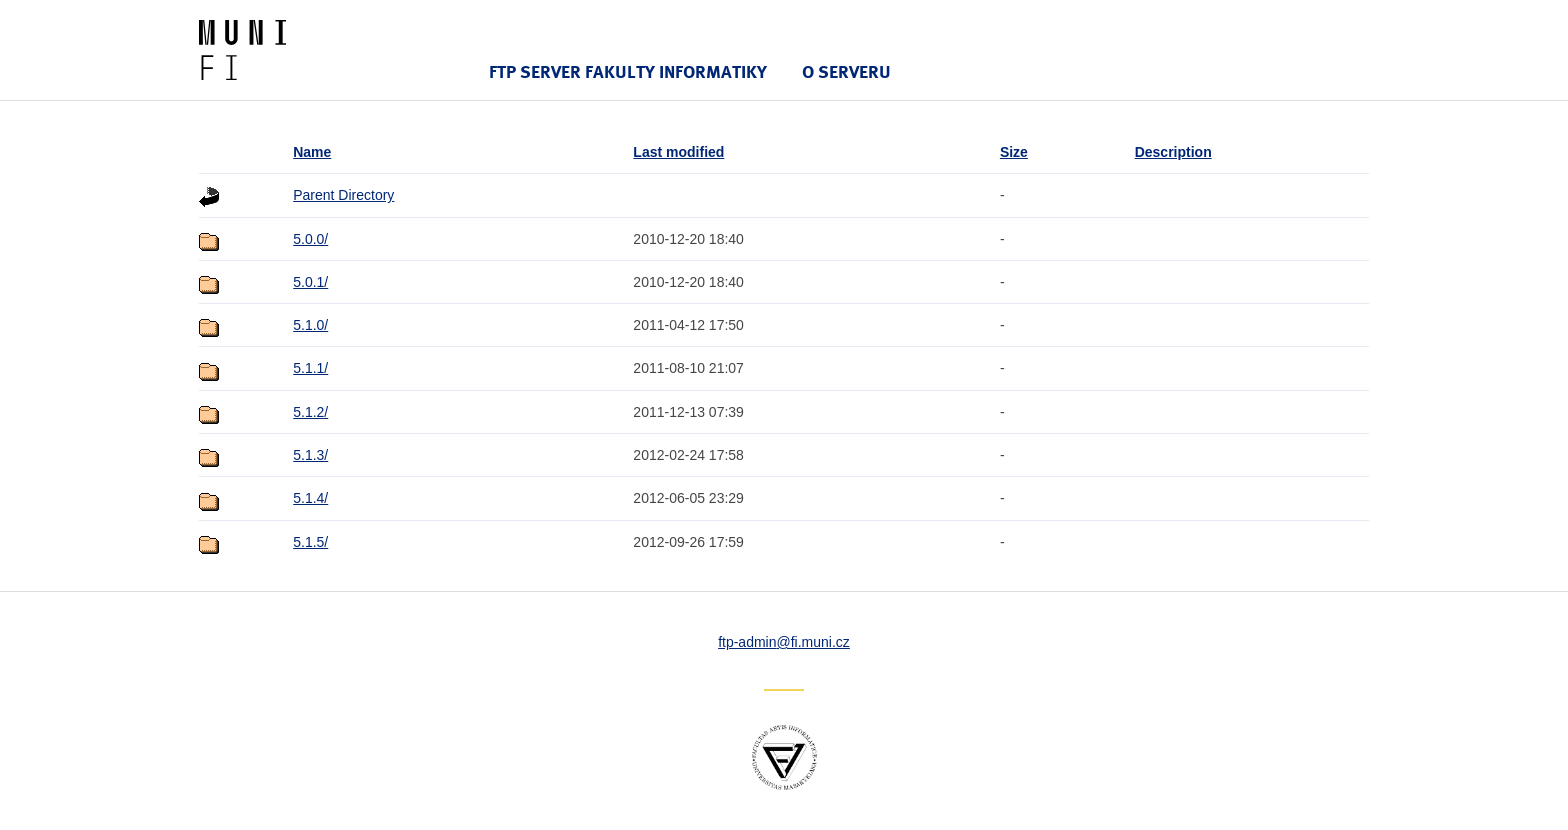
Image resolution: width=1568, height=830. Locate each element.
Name (312, 152)
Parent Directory (343, 195)
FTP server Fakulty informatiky (628, 71)
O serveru (846, 71)
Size (1014, 152)
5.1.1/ (310, 368)
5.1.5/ (310, 542)
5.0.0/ (310, 239)
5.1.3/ (310, 455)
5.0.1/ (310, 282)
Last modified (678, 152)
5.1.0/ (310, 325)
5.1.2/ (310, 412)
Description (1173, 152)
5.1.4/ (310, 498)
